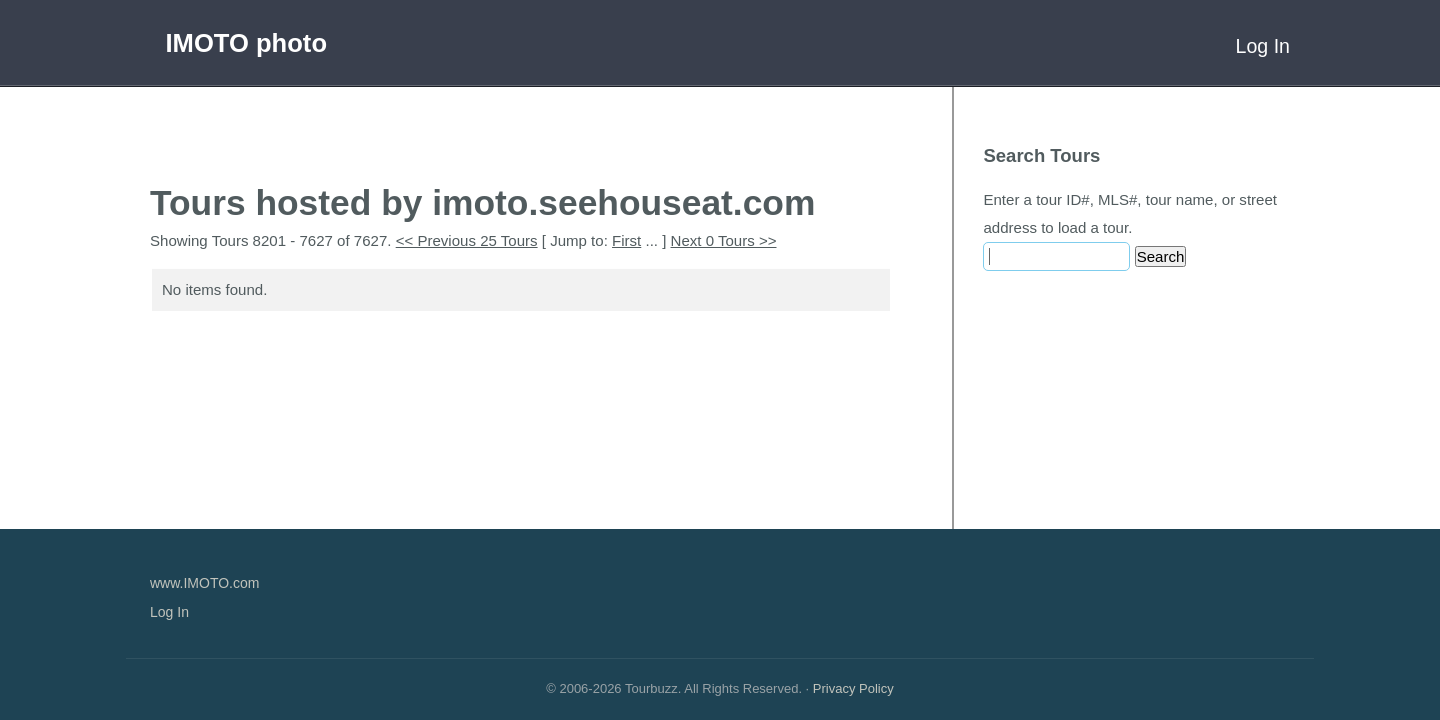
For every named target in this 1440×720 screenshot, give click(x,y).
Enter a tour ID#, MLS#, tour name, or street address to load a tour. (1130, 213)
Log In (1263, 46)
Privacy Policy (853, 688)
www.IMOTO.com (204, 583)
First (626, 240)
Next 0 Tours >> (724, 240)
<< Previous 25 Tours (467, 240)
